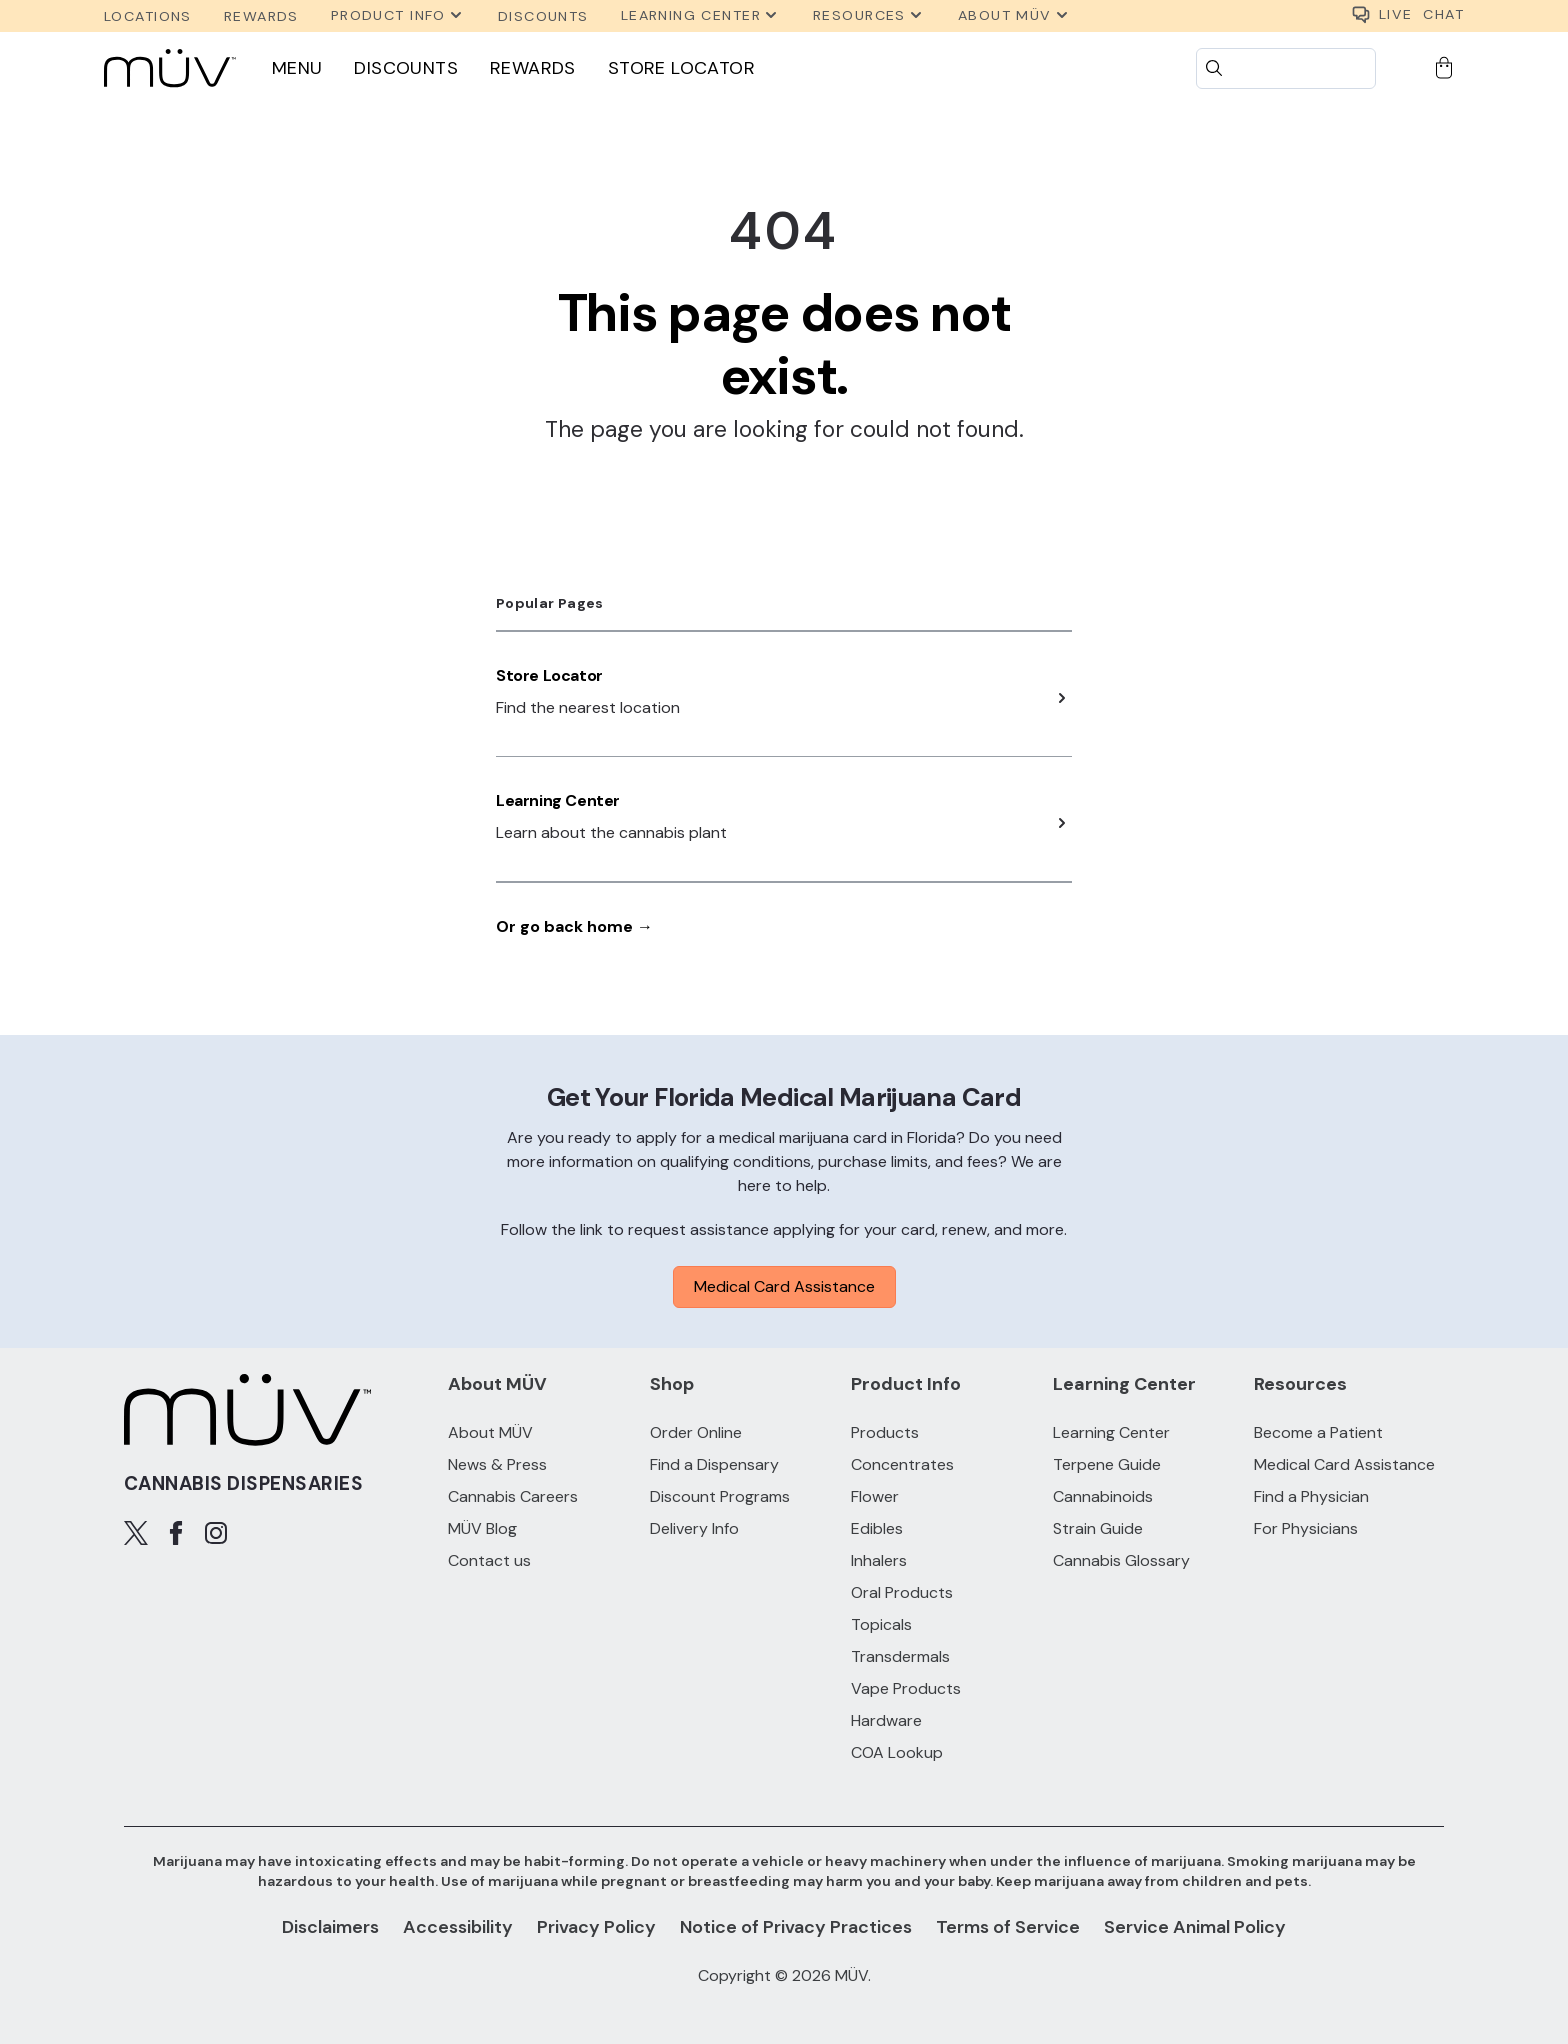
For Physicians (1306, 1528)
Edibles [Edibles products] (877, 1528)
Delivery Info (694, 1528)
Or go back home (574, 926)
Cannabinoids (1103, 1496)
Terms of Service (1008, 1927)
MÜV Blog (482, 1528)
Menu (297, 68)
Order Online (696, 1432)
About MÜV (490, 1432)
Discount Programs (720, 1496)
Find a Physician (1311, 1496)
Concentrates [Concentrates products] (902, 1464)
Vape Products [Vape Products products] (906, 1688)
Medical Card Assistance (784, 1286)
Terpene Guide (1107, 1464)
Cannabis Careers (513, 1496)
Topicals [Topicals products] (881, 1624)
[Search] (1286, 68)
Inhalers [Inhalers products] (879, 1560)
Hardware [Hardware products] (886, 1720)
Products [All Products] (885, 1432)
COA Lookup (897, 1752)
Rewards (533, 68)
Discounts (406, 68)
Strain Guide (1098, 1528)
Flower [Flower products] (875, 1496)
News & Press (497, 1464)
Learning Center (558, 800)
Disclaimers (330, 1927)
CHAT (1407, 16)
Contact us (489, 1560)
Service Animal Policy (1195, 1927)
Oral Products (902, 1592)
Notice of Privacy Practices (796, 1927)
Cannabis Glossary (1121, 1560)
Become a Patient (1318, 1432)
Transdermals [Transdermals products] (900, 1656)
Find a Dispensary (714, 1464)
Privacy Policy (596, 1927)
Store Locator (681, 68)
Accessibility (458, 1927)
